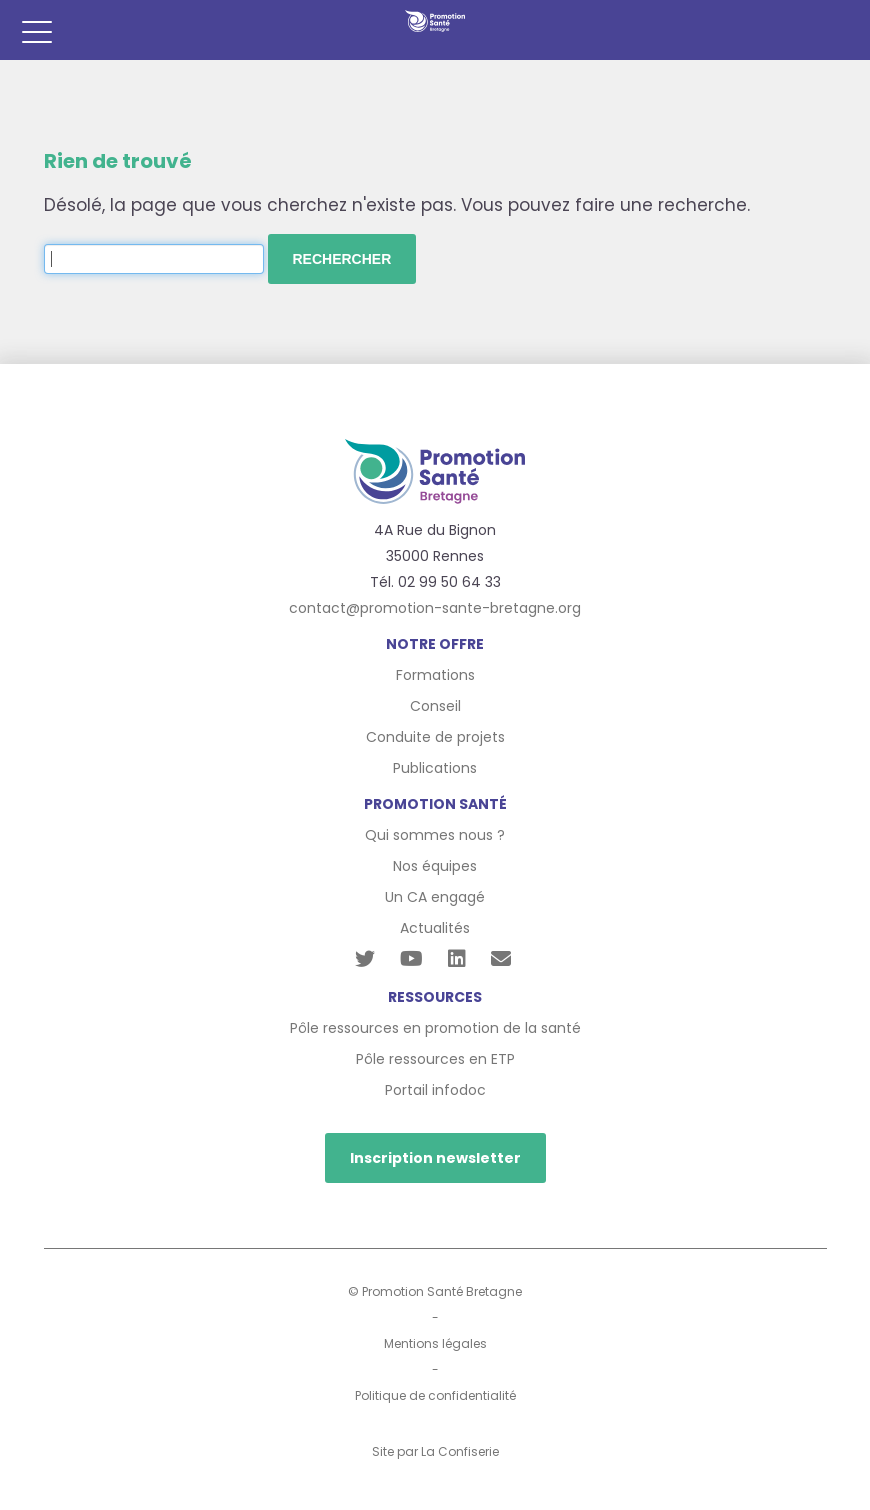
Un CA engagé (435, 897)
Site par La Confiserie (435, 1451)
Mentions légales (435, 1343)
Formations (435, 675)
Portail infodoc (435, 1090)
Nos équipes (435, 866)
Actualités (435, 928)
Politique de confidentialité (435, 1395)
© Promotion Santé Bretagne (435, 1291)
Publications (435, 768)
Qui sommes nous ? (435, 835)
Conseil (435, 706)
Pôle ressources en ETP (435, 1059)
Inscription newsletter (435, 1158)
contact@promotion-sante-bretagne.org (435, 608)
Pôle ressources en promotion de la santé (435, 1028)
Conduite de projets (435, 737)
